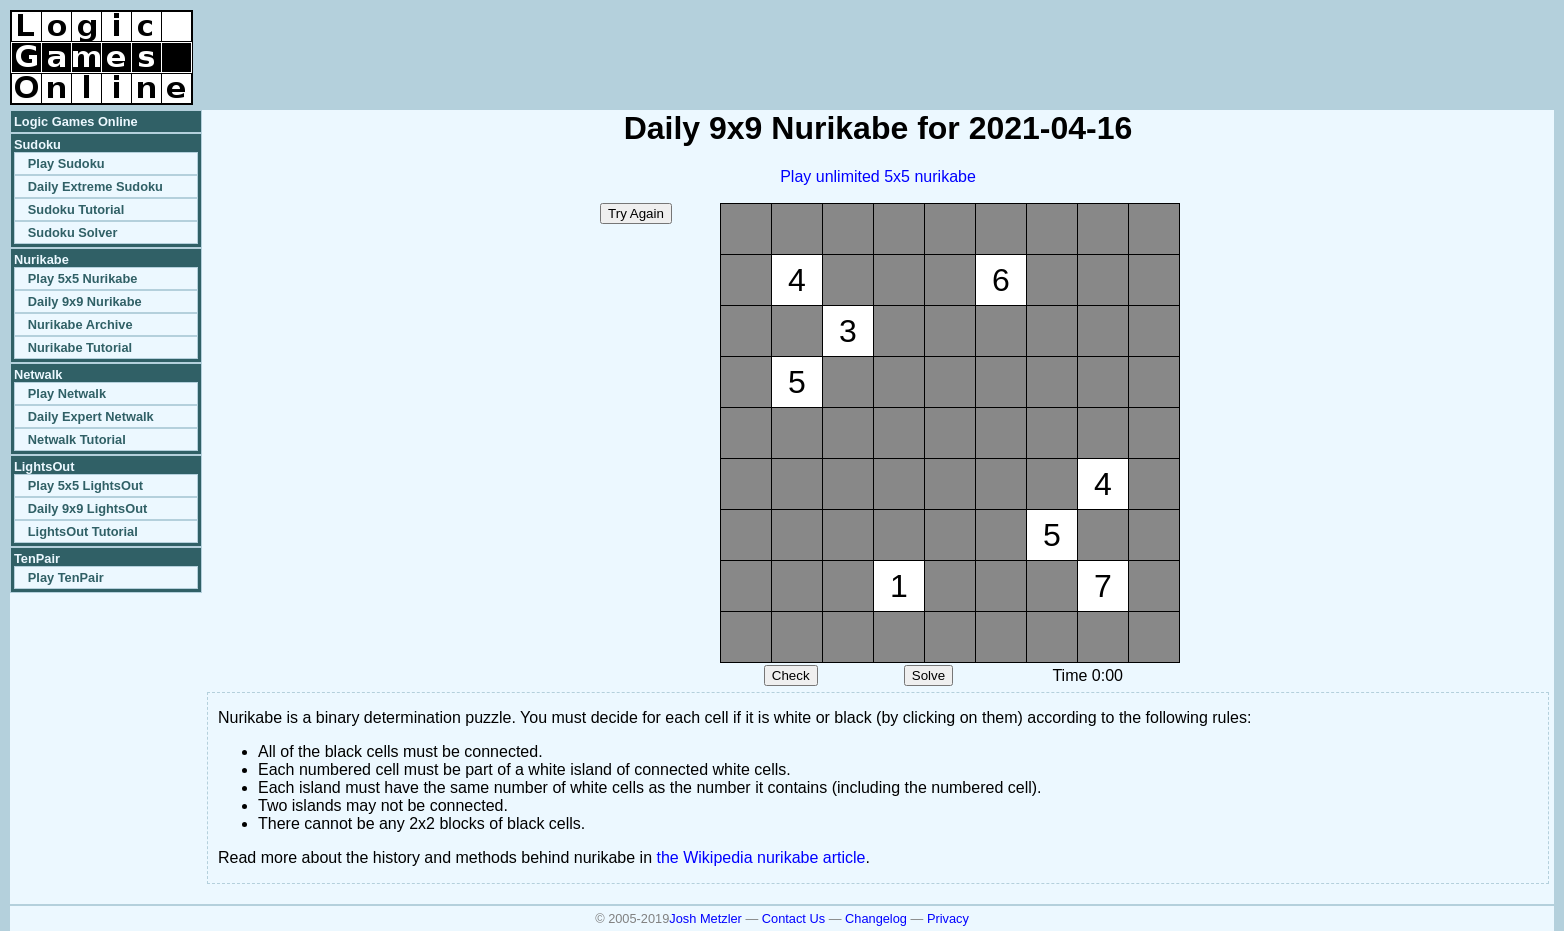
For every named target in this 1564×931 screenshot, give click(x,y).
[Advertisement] (1320, 40)
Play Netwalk (67, 393)
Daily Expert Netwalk (91, 416)
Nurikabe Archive (80, 324)
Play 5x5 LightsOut (85, 485)
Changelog (876, 918)
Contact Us (793, 918)
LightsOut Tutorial (83, 531)
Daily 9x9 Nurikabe (85, 301)
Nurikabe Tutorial (80, 347)
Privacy (948, 918)
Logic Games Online (76, 121)
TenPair (37, 558)
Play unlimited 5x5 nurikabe (878, 176)
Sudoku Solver (73, 232)
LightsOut (44, 466)
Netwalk (38, 374)
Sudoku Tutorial (76, 209)
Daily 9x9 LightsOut (87, 508)
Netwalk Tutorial (77, 439)
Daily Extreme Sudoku (95, 186)
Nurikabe (41, 259)
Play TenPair (66, 577)
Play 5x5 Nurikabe (83, 278)
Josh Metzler (705, 918)
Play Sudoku (66, 163)
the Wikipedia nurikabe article (761, 857)
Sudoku (37, 144)
